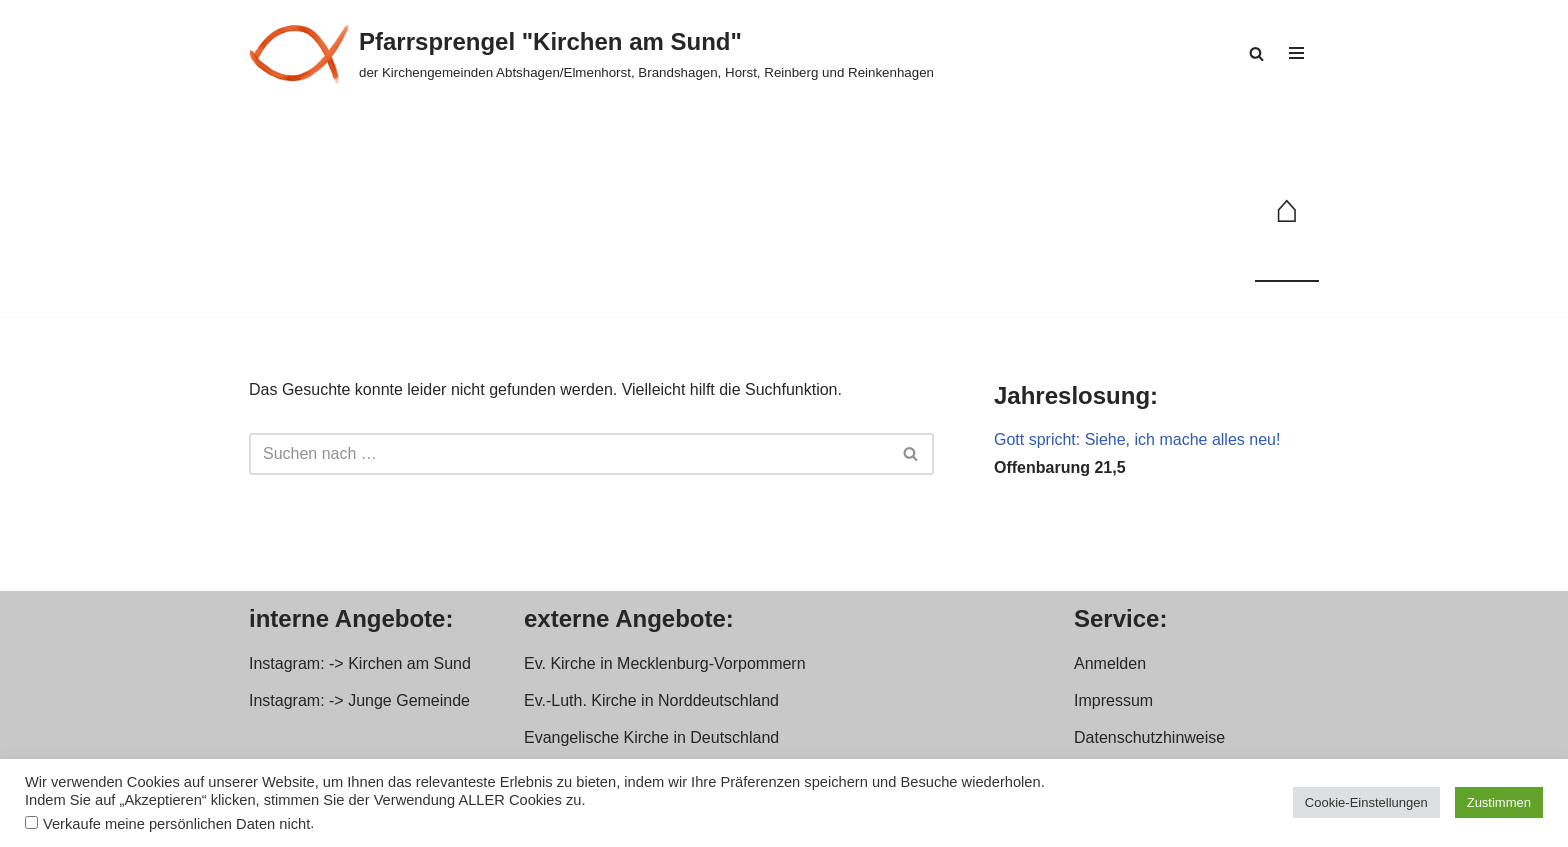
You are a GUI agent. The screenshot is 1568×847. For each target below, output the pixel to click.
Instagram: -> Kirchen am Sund (360, 663)
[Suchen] (1256, 53)
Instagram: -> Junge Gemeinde (359, 700)
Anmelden (1110, 663)
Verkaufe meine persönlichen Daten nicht (176, 824)
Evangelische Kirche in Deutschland (651, 737)
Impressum (1113, 700)
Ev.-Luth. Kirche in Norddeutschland (651, 700)
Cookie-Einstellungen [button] (1366, 802)
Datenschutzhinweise (1149, 737)
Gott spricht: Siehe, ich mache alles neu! (1137, 439)
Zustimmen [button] (1499, 802)
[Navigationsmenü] (1296, 53)
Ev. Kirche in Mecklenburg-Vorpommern (665, 663)
